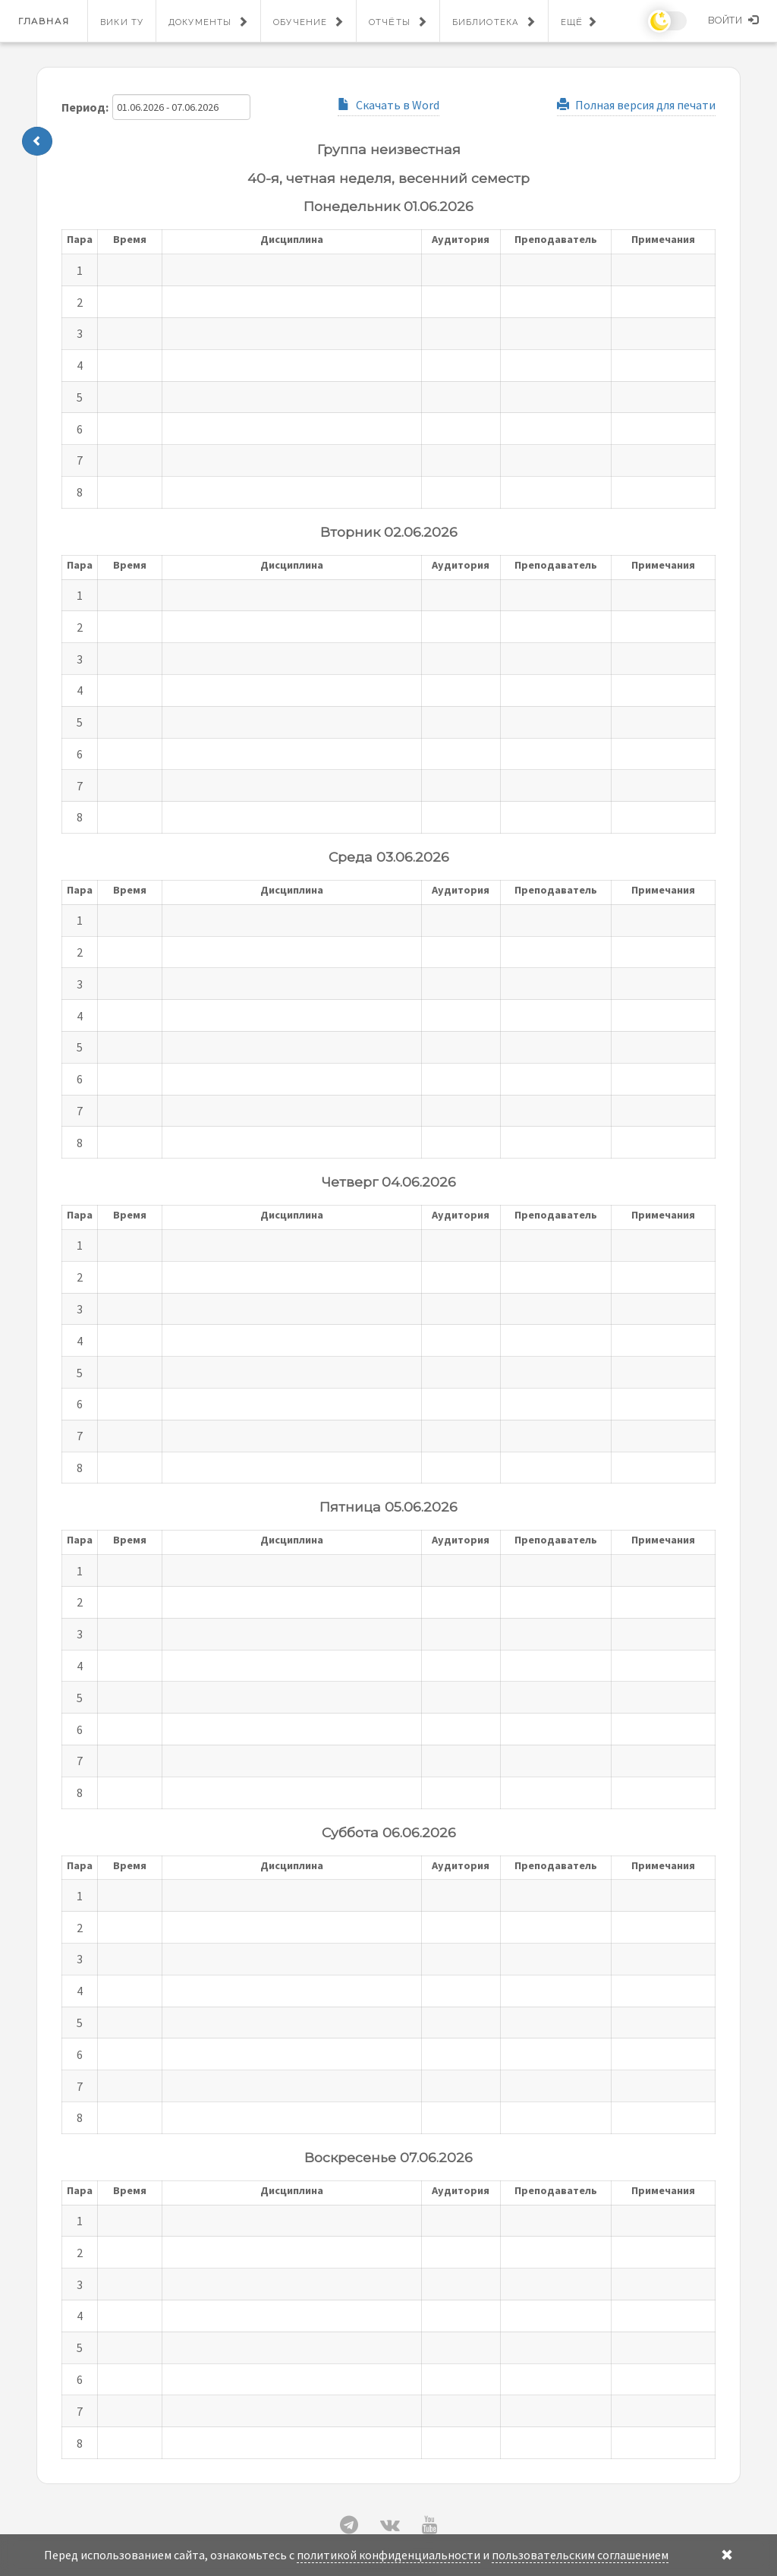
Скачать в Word (388, 104)
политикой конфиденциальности (388, 2554)
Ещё (572, 22)
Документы (199, 22)
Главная (43, 21)
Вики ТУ (121, 22)
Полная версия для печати (636, 104)
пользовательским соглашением (580, 2554)
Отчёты (390, 22)
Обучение (300, 22)
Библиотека (485, 22)
